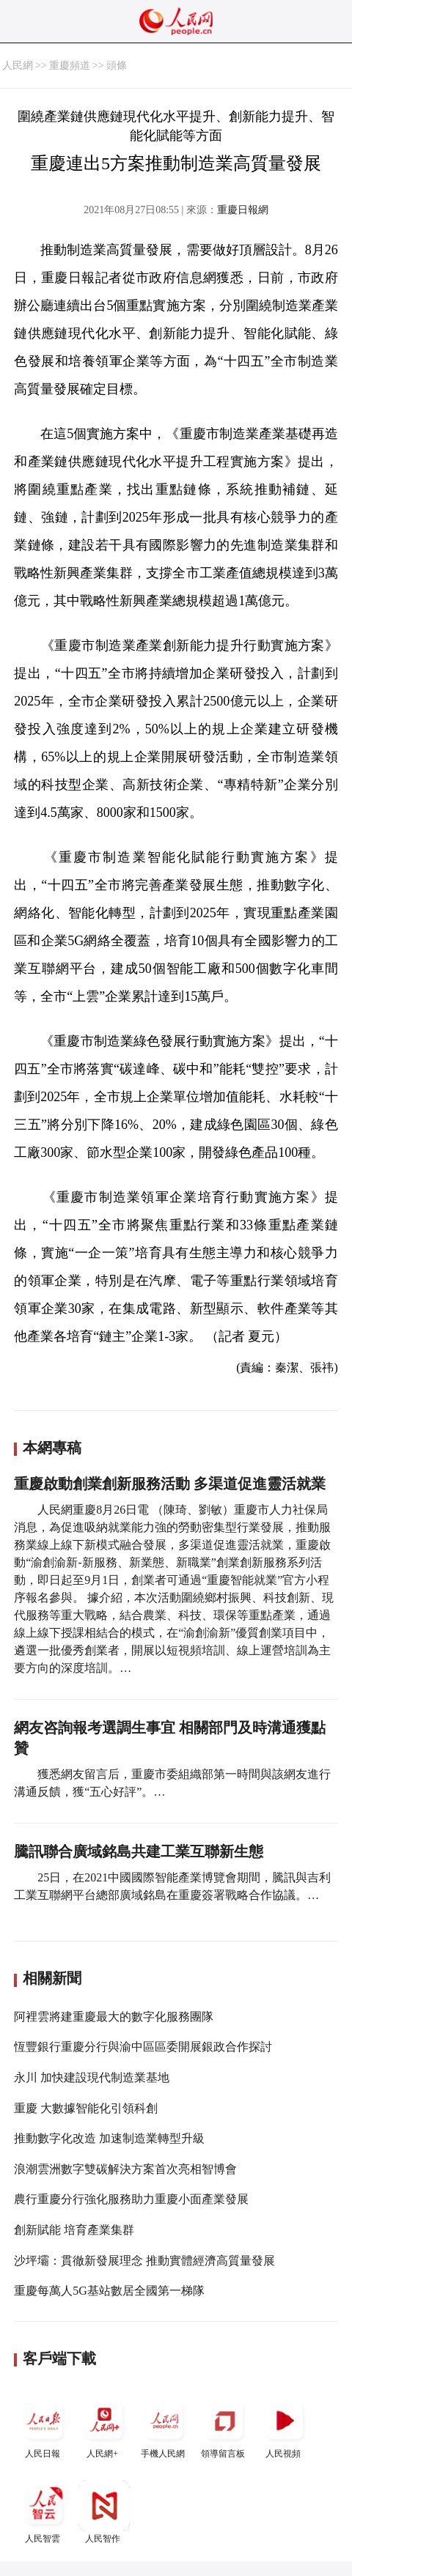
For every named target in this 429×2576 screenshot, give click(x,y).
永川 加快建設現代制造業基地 (91, 2077)
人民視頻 (284, 2427)
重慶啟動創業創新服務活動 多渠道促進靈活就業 (170, 1484)
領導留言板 (224, 2427)
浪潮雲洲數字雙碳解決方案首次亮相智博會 (125, 2169)
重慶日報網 (242, 209)
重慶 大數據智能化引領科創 (86, 2108)
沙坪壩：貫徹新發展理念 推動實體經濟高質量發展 (144, 2260)
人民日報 (44, 2427)
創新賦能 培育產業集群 (74, 2230)
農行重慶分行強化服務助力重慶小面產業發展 (131, 2199)
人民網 (17, 65)
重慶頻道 (69, 65)
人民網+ (104, 2427)
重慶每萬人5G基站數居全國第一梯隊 (109, 2290)
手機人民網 (164, 2427)
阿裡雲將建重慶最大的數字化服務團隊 (113, 2016)
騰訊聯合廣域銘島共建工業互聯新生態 (138, 1851)
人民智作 (104, 2512)
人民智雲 (44, 2512)
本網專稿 (52, 1448)
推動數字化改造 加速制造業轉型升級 (109, 2138)
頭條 (116, 65)
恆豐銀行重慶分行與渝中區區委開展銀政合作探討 (143, 2046)
